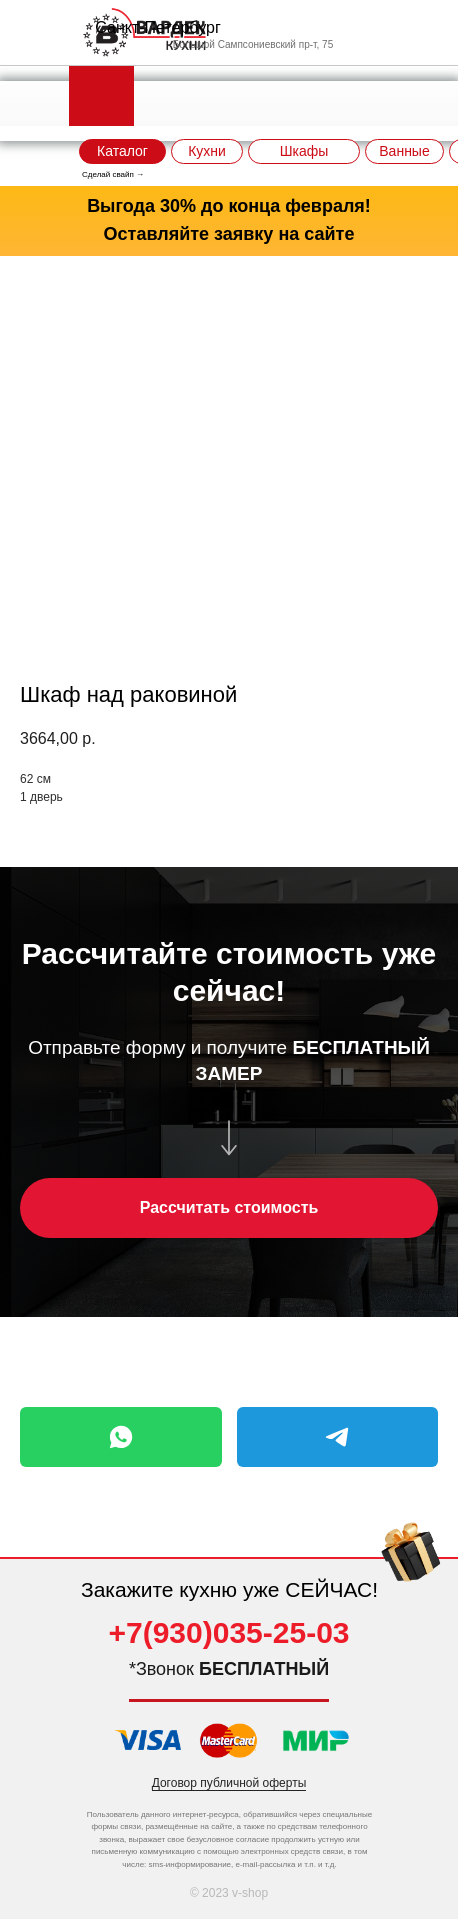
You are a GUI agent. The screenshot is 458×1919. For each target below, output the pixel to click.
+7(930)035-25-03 (228, 1632)
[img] (411, 1560)
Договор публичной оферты (229, 1783)
